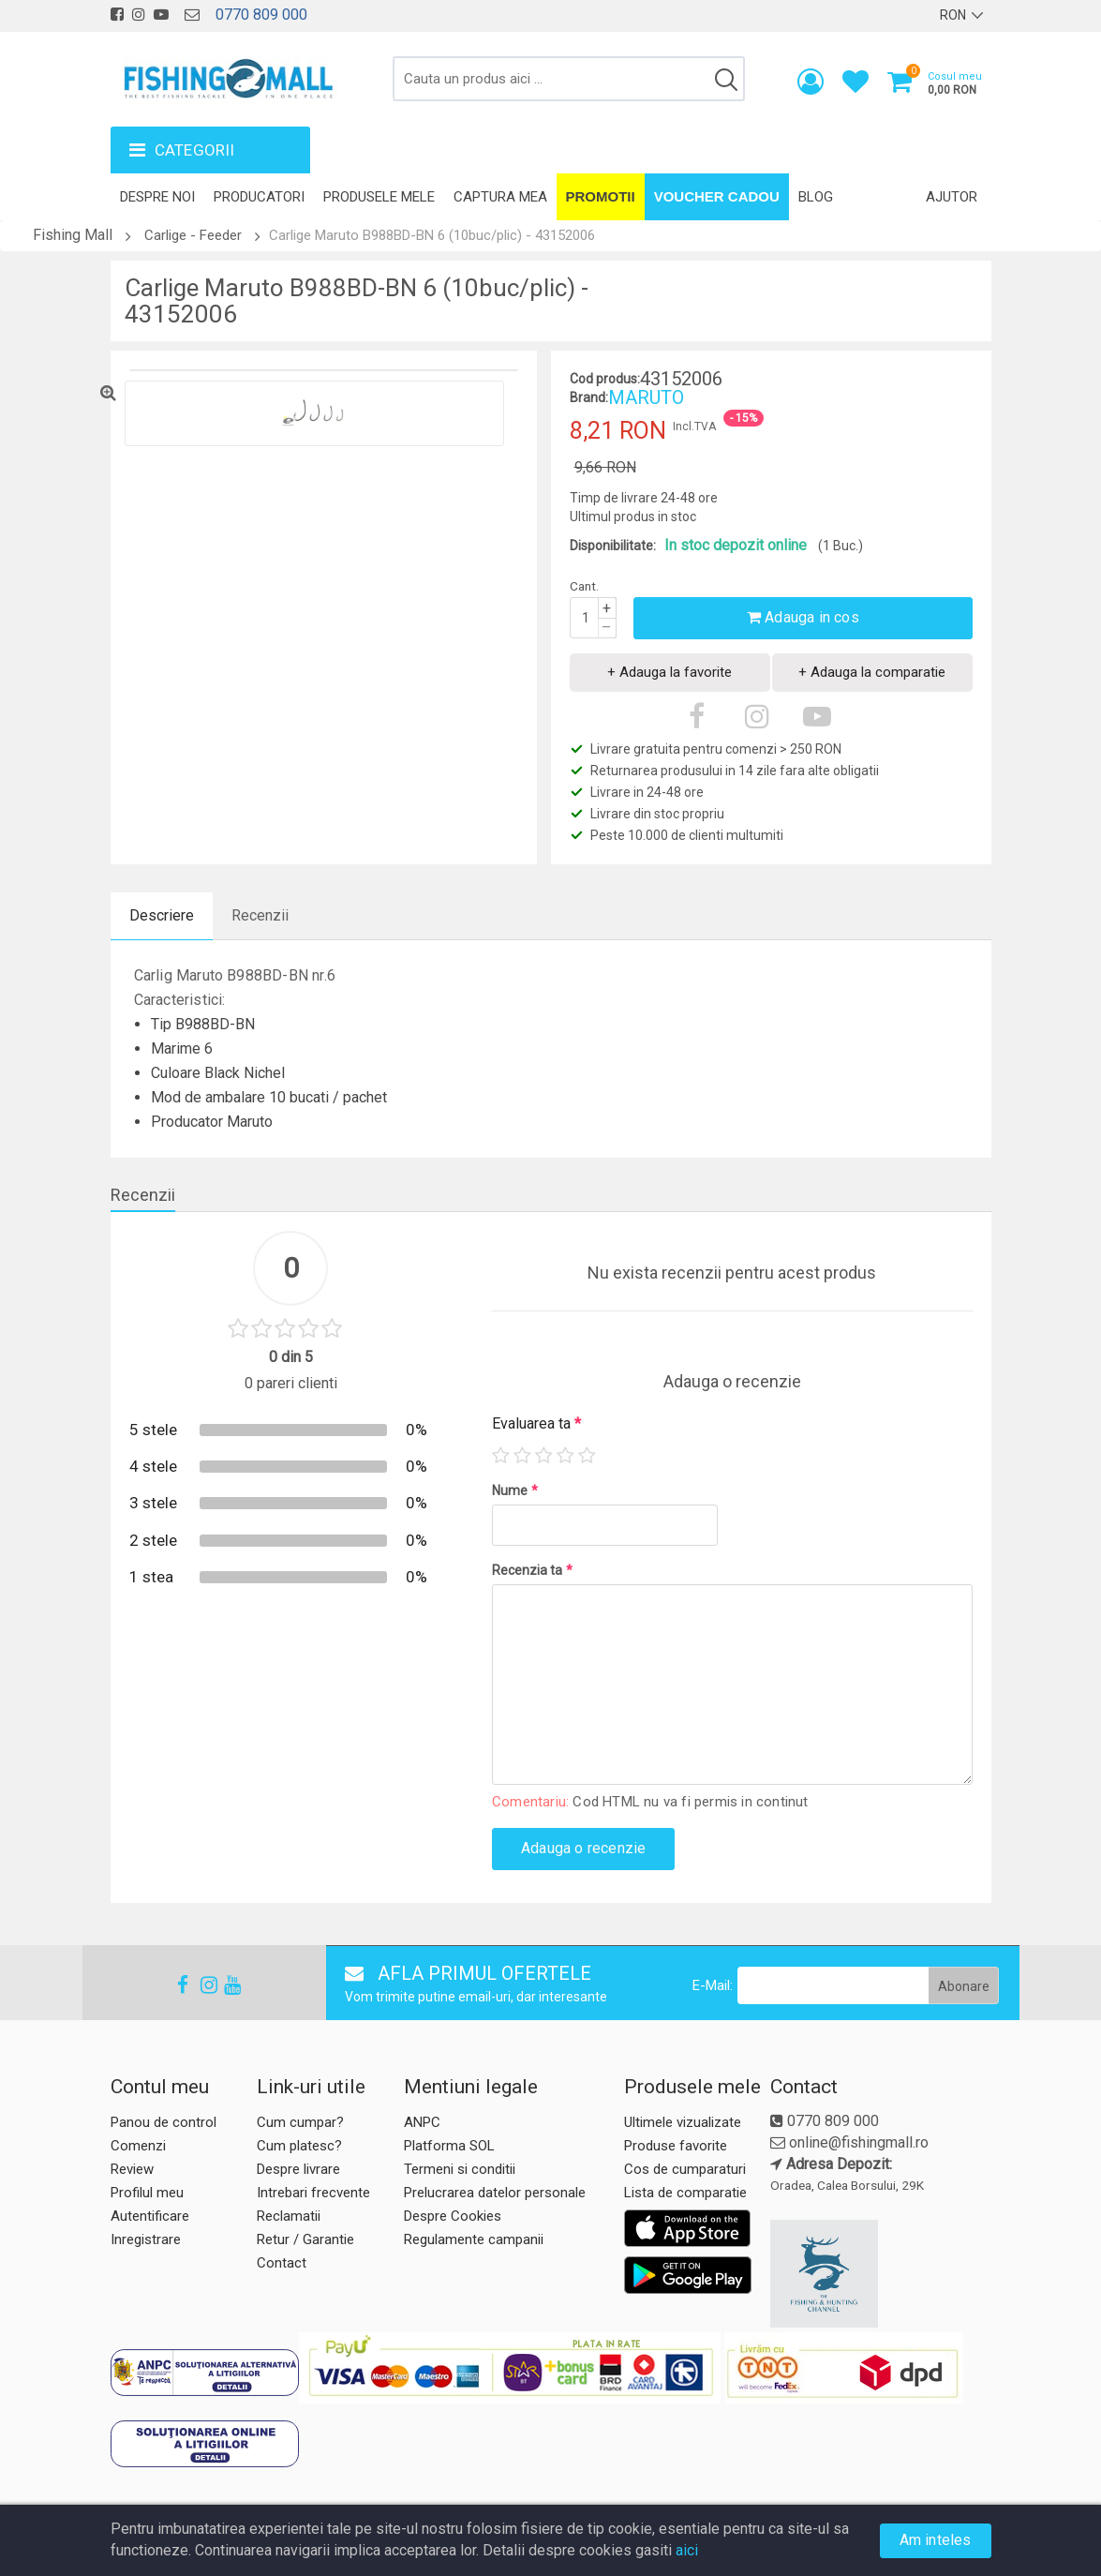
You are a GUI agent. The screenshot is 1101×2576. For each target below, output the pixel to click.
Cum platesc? (299, 2145)
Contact (281, 2262)
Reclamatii (288, 2216)
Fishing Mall (72, 235)
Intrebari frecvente (313, 2192)
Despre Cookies (452, 2216)
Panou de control (163, 2122)
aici (687, 2550)
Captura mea (500, 196)
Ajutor (951, 196)
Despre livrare (298, 2169)
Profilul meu (147, 2192)
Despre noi (157, 196)
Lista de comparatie (685, 2192)
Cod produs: (605, 378)
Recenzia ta (532, 1570)
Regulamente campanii (473, 2239)
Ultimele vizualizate (682, 2122)
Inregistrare (146, 2239)
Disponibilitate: (613, 545)
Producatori (259, 196)
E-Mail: (712, 1985)
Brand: (589, 397)
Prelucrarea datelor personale (495, 2192)
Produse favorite (675, 2145)
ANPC (422, 2122)
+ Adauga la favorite (669, 672)
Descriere (161, 915)
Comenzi (138, 2145)
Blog (815, 196)
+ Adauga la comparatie (871, 672)
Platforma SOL (449, 2145)
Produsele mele (379, 196)
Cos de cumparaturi (685, 2169)
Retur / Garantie (305, 2239)
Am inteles (936, 2540)
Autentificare (150, 2216)
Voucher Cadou (717, 196)
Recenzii (260, 915)
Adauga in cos (803, 617)
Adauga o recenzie (583, 1848)
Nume (515, 1490)
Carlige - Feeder (193, 235)
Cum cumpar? (300, 2122)
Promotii (600, 196)
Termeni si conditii (459, 2169)
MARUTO (646, 397)
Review (132, 2169)
